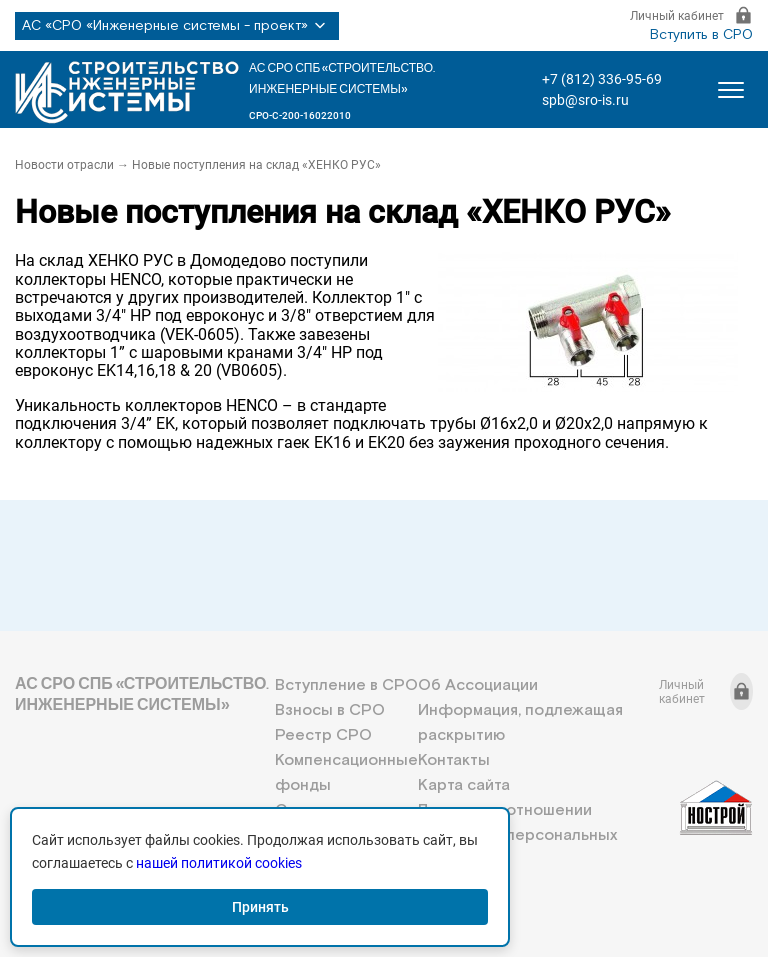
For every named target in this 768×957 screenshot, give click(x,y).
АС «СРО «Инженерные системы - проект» (177, 26)
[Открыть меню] (731, 90)
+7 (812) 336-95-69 (602, 79)
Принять (260, 907)
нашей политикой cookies (219, 863)
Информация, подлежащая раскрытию (520, 723)
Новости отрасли (64, 165)
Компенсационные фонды (346, 773)
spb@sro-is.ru (585, 100)
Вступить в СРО (701, 35)
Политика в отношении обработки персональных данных (517, 835)
